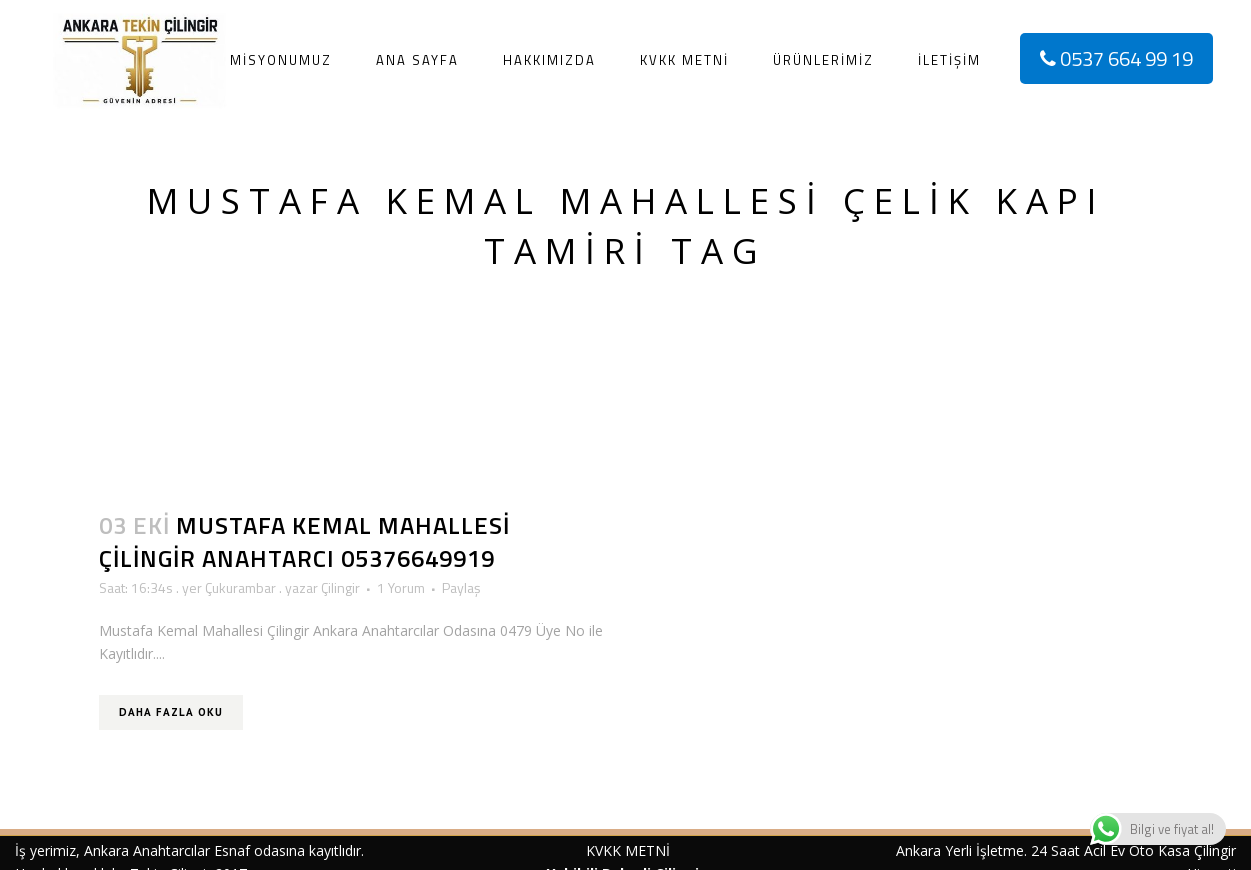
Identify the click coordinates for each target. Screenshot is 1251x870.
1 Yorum (401, 587)
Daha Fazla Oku (171, 712)
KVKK (603, 850)
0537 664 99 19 (1116, 58)
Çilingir (340, 587)
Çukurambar (240, 587)
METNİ (645, 850)
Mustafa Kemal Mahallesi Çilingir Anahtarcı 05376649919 (304, 541)
